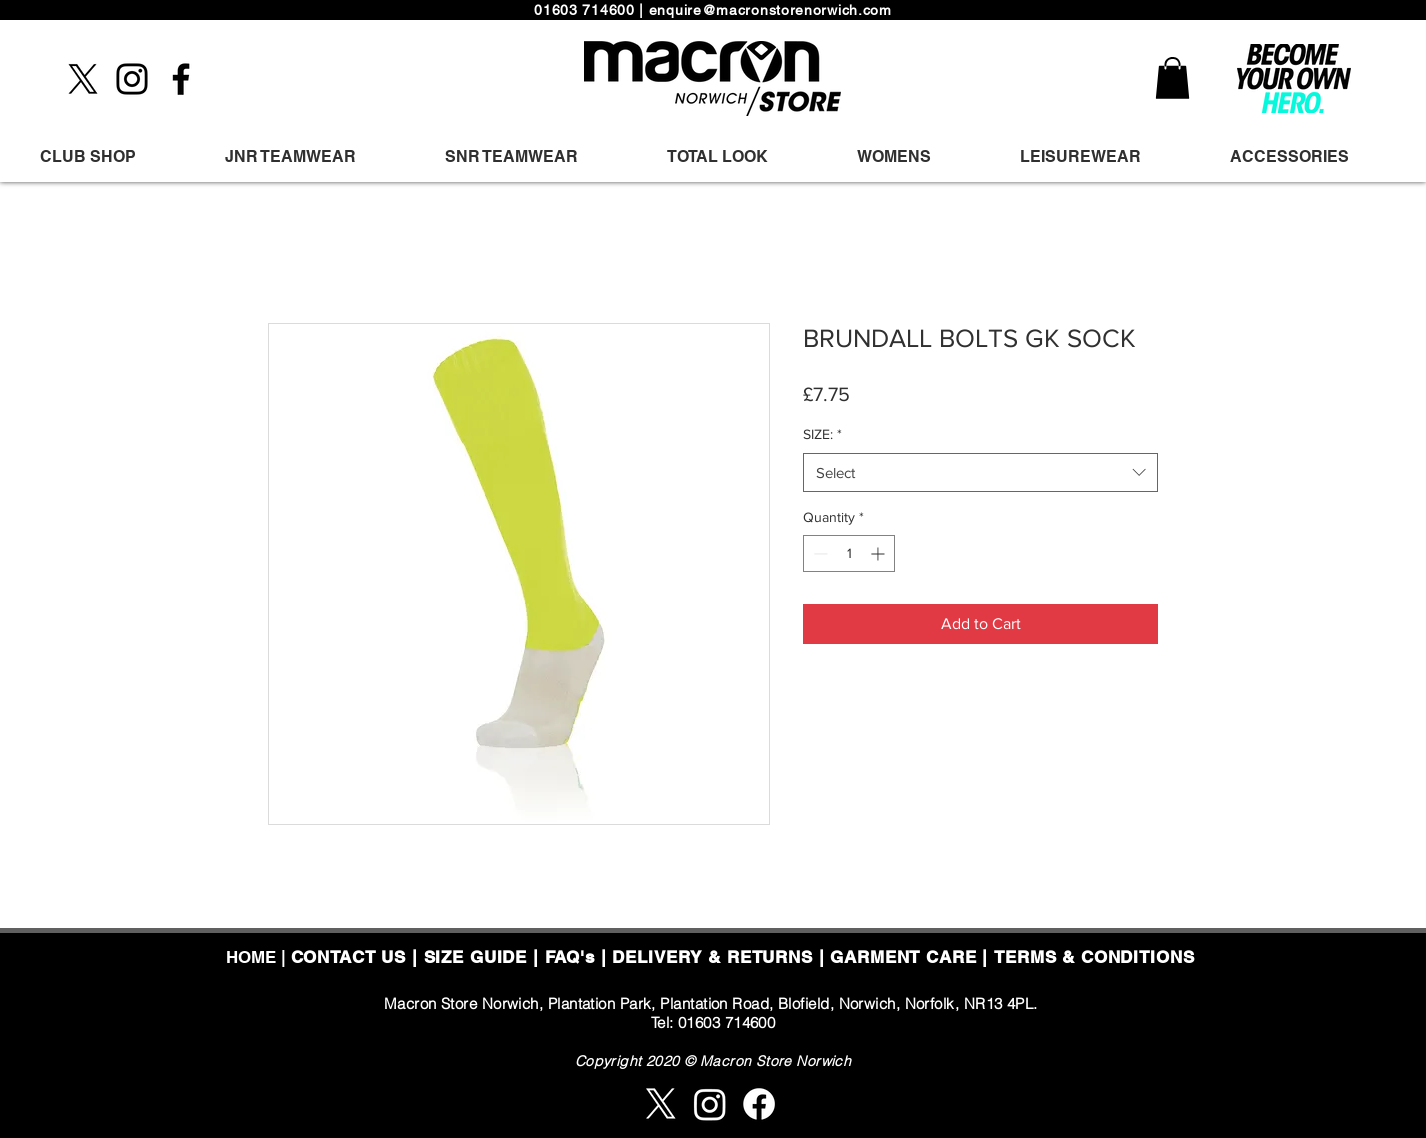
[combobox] (980, 472)
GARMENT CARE (903, 957)
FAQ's (570, 957)
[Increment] (879, 553)
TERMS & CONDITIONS (1094, 957)
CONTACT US (349, 957)
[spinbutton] (849, 553)
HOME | (258, 957)
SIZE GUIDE (476, 957)
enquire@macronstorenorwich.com (770, 10)
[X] (83, 79)
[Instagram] (132, 79)
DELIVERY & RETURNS (712, 957)
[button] (1172, 78)
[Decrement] (818, 553)
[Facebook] (181, 79)
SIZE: (822, 434)
